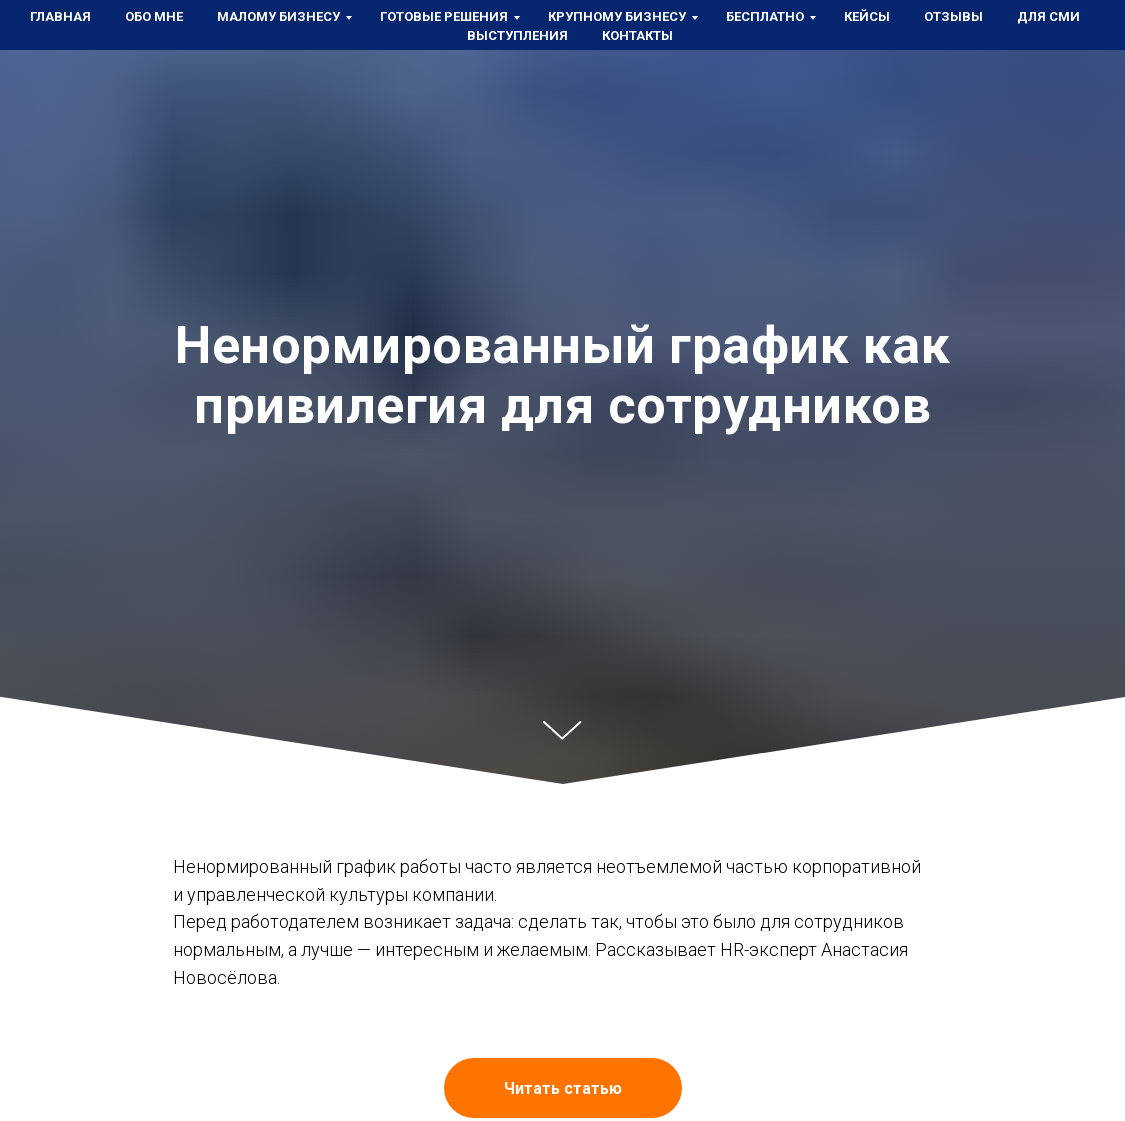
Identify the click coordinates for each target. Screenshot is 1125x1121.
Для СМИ (1048, 16)
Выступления (517, 35)
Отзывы (953, 16)
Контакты (637, 35)
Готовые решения (444, 16)
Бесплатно (765, 16)
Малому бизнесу (278, 16)
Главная (60, 16)
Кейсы (867, 16)
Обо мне (154, 16)
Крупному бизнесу (617, 16)
